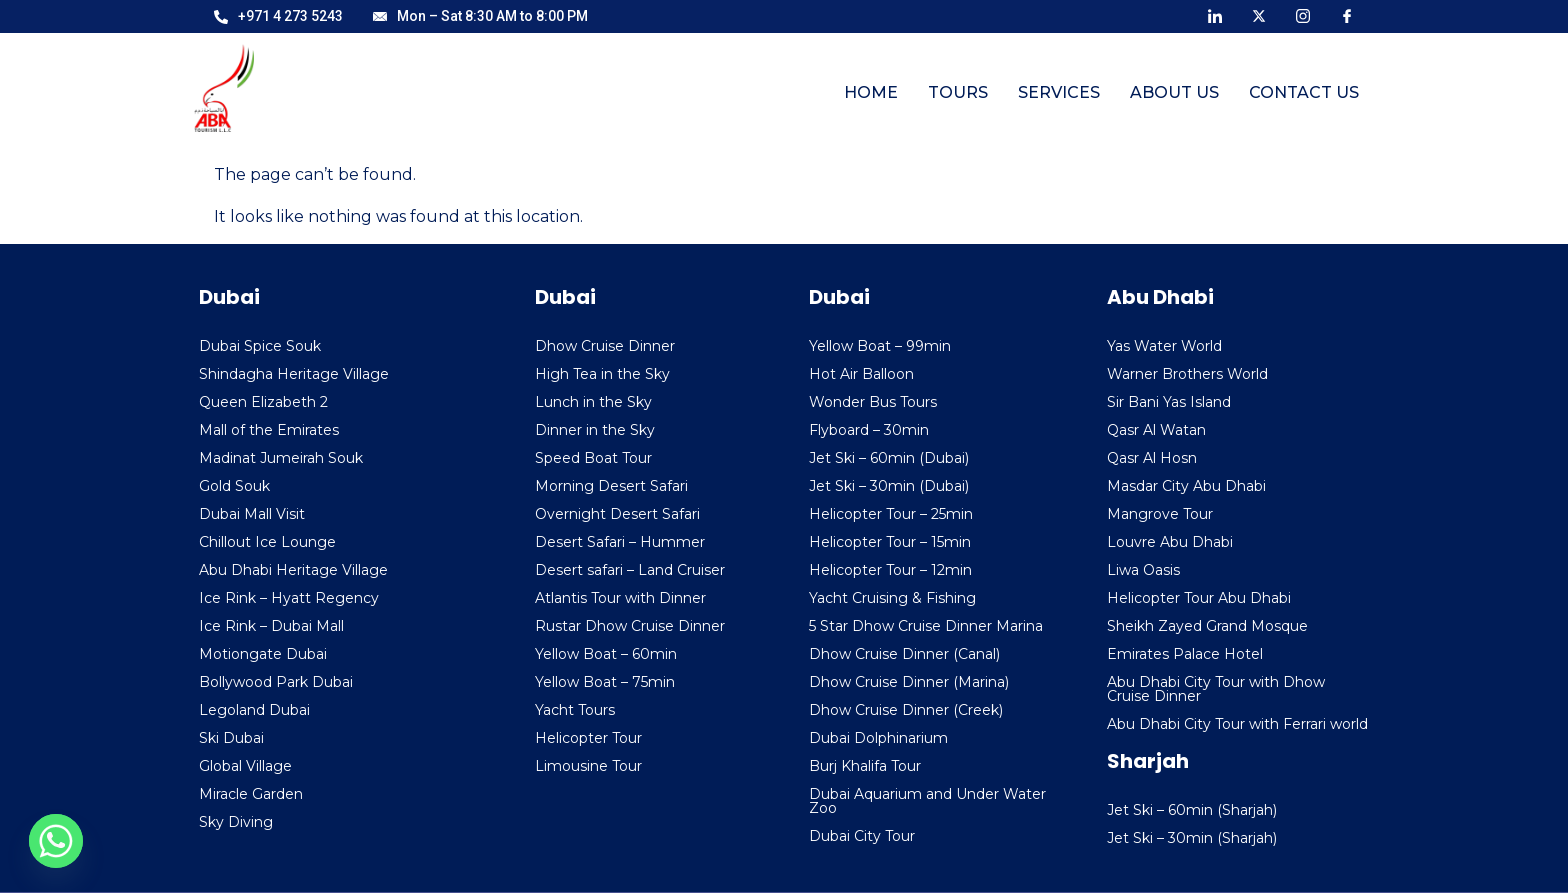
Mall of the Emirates (269, 430)
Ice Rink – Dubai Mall (271, 626)
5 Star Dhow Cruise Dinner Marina (926, 626)
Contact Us (1304, 92)
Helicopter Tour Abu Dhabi (1199, 598)
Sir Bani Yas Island (1169, 402)
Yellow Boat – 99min (880, 346)
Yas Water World (1164, 346)
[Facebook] (1347, 15)
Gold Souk (234, 486)
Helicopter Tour (588, 738)
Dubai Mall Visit (252, 514)
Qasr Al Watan (1156, 430)
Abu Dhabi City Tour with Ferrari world (1237, 724)
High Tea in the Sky (602, 374)
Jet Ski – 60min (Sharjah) (1192, 810)
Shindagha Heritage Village (294, 374)
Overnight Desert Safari (617, 514)
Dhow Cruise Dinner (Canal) (904, 654)
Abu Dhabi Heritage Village (293, 570)
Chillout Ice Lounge (267, 542)
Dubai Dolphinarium (878, 738)
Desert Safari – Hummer (620, 542)
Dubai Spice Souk (260, 346)
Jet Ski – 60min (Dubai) (889, 458)
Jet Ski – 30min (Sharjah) (1192, 838)
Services (1059, 92)
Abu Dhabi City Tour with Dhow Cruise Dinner (1216, 689)
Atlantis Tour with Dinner (620, 598)
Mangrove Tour (1160, 514)
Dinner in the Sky (595, 430)
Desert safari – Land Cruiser (630, 570)
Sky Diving (236, 822)
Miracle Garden (251, 794)
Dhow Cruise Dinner (605, 346)
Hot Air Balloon (861, 374)
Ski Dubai (231, 738)
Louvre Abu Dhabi (1170, 542)
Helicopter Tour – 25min (891, 514)
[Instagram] (1303, 15)
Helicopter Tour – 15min (890, 542)
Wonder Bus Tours (873, 402)
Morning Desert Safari (611, 486)
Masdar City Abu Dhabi (1186, 486)
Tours (958, 92)
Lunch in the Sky (593, 402)
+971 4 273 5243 (278, 16)
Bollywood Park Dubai (276, 682)
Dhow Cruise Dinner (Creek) (906, 710)
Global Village (245, 766)
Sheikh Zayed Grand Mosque (1207, 626)
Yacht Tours (575, 710)
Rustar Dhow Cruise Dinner (630, 626)
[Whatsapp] (56, 841)
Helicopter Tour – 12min (890, 570)
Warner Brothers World (1187, 374)
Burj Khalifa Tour (865, 766)
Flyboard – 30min (869, 430)
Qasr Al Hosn (1152, 458)
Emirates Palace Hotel (1185, 654)
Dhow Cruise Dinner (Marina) (909, 682)
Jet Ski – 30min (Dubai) (889, 486)
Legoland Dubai (254, 710)
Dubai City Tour (862, 836)
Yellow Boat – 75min (605, 682)
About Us (1174, 92)
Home (871, 92)
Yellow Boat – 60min (606, 654)
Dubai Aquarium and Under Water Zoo (927, 801)
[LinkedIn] (1215, 15)
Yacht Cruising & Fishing (892, 598)
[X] (1259, 15)
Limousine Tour (588, 766)
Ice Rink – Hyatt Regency (289, 598)
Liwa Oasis (1143, 570)
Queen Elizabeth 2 (263, 402)
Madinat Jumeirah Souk (281, 458)
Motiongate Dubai (263, 654)
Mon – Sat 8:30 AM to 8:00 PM (480, 16)
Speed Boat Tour (593, 458)
